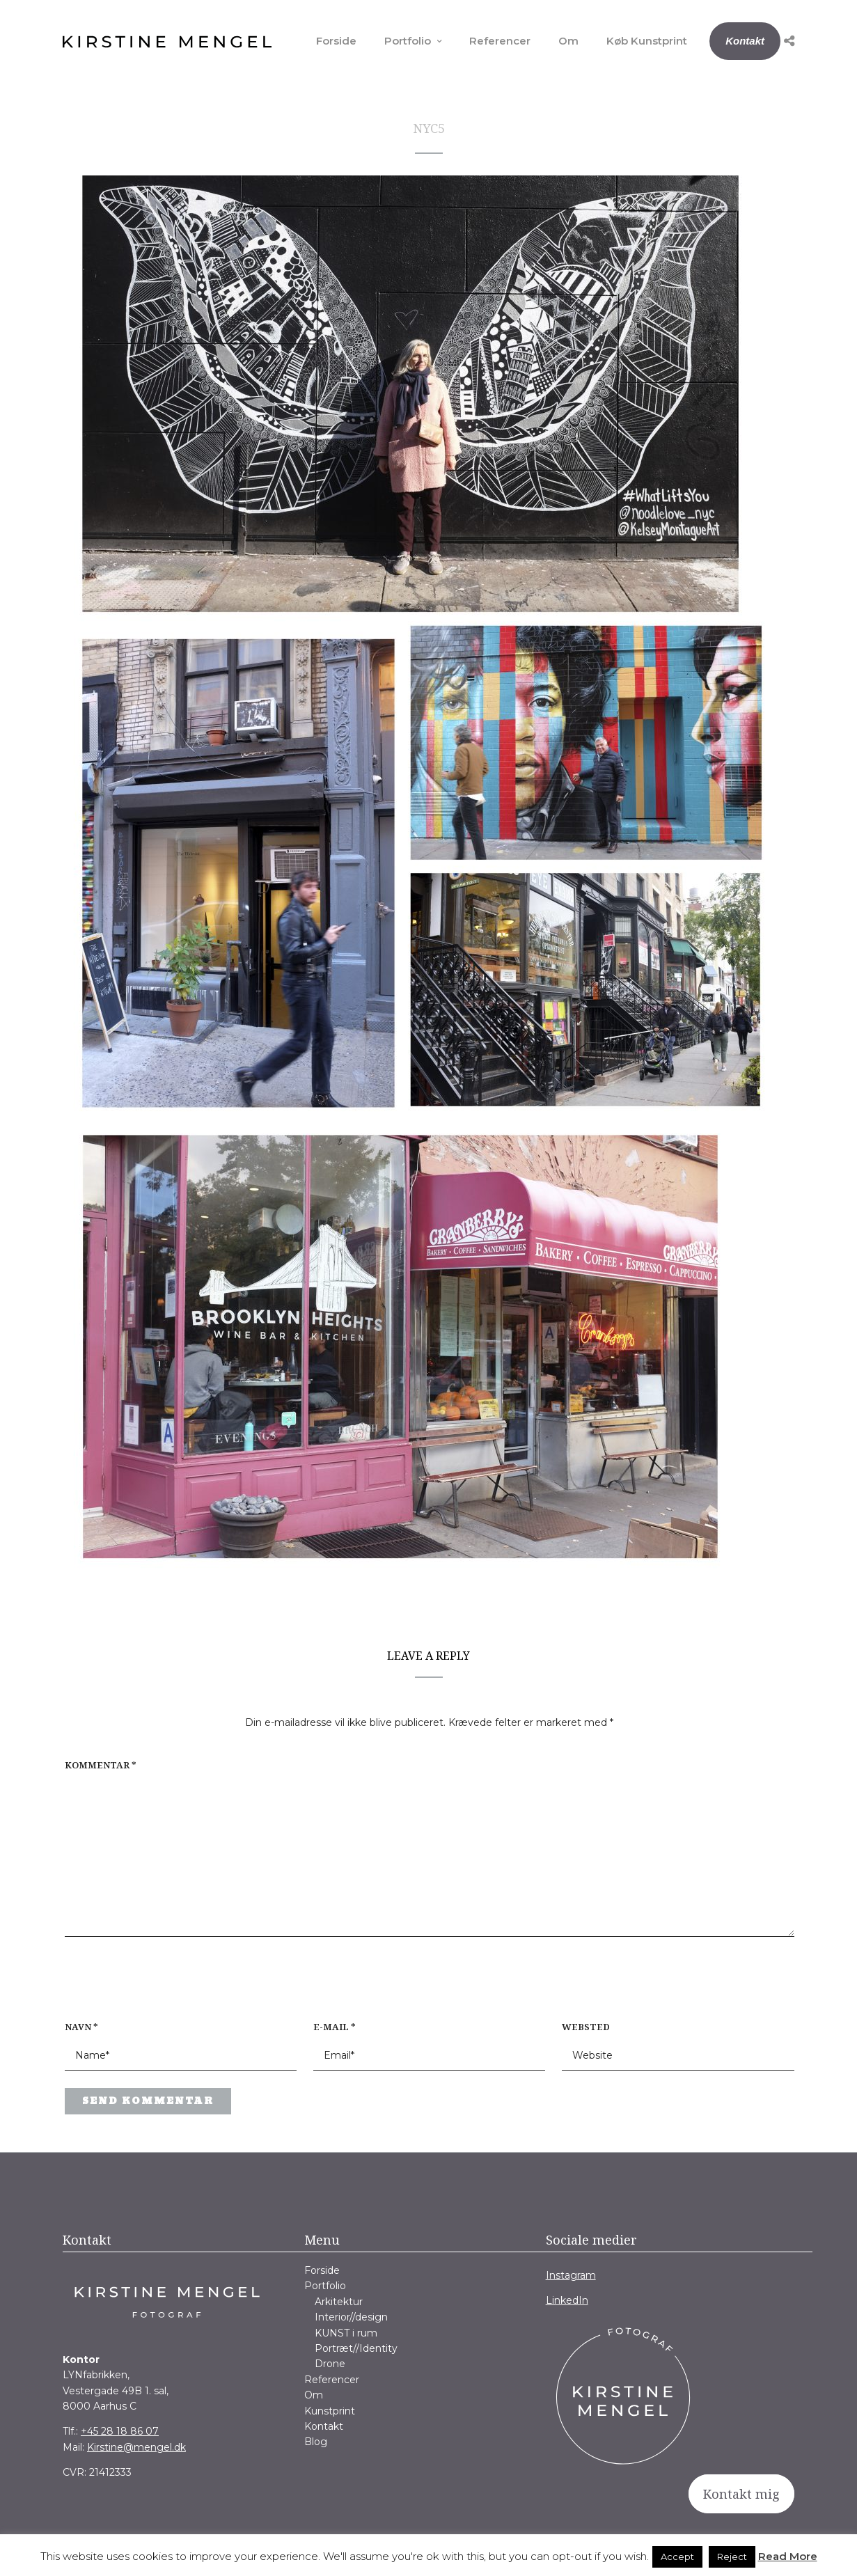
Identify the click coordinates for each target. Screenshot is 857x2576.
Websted (586, 2026)
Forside (336, 40)
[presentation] (154, 1985)
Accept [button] (677, 2556)
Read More (787, 2556)
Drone (330, 2363)
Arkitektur (339, 2301)
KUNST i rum (346, 2333)
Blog (315, 2441)
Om (568, 40)
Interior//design (351, 2317)
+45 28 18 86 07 (120, 2431)
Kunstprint (329, 2411)
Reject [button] (732, 2556)
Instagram (571, 2275)
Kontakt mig (741, 2493)
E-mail (334, 2026)
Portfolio (407, 40)
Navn (81, 2026)
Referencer (499, 40)
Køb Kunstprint (646, 40)
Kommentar (100, 1765)
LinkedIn (567, 2300)
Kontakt (744, 41)
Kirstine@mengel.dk (136, 2447)
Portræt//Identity (356, 2348)
